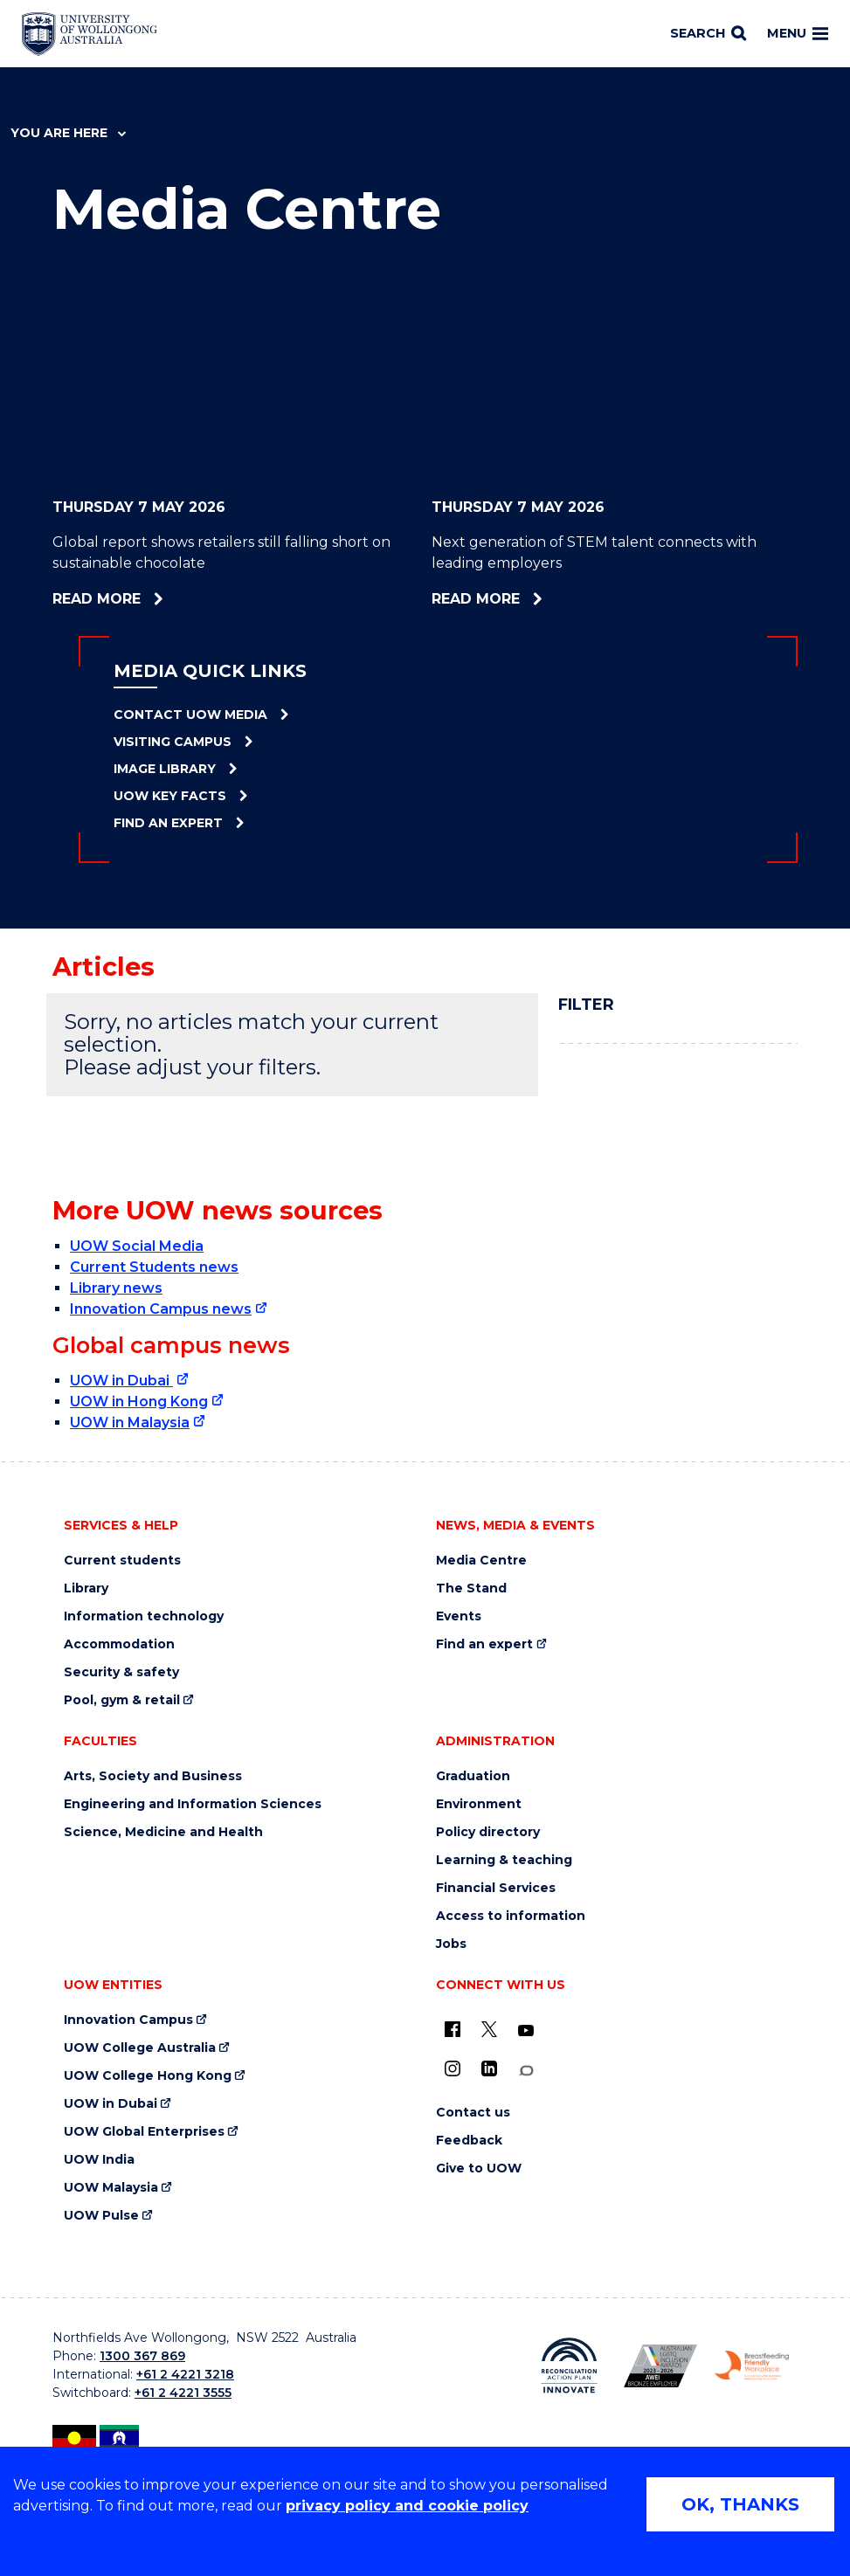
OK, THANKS (740, 2504)
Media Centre (481, 1560)
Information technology (144, 1616)
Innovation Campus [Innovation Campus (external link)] (128, 2020)
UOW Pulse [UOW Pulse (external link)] (101, 2215)
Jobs (451, 1944)
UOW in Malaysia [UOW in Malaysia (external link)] (130, 1422)
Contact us (473, 2112)
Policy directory (488, 1832)
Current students (122, 1560)
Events (458, 1616)
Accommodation (119, 1644)
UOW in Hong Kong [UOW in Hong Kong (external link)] (139, 1401)
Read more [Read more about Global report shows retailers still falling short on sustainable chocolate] (147, 599)
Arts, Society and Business (153, 1776)
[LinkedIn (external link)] (489, 2068)
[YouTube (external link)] (525, 2031)
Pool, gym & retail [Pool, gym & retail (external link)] (122, 1700)
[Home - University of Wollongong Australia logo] (89, 34)
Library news (116, 1288)
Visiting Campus (173, 741)
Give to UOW (479, 2168)
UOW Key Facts (170, 796)
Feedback (469, 2140)
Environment (479, 1804)
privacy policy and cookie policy (407, 2505)
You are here (68, 133)
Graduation (473, 1776)
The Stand (471, 1588)
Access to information (510, 1916)
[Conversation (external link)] (525, 2070)
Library (86, 1588)
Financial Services (496, 1888)
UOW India (99, 2159)
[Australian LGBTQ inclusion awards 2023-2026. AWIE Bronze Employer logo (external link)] (661, 2366)
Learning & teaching (504, 1860)
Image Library (165, 769)
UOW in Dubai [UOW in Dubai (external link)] (121, 1380)
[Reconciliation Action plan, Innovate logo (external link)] (569, 2365)
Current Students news (154, 1267)
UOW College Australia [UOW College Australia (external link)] (140, 2048)
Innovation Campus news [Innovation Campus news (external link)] (161, 1309)
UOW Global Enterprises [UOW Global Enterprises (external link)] (144, 2131)
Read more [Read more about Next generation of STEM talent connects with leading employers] (523, 599)
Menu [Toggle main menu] (797, 33)
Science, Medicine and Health (163, 1832)
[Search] (708, 34)
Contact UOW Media (190, 714)
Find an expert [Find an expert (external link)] (484, 1644)
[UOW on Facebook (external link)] (452, 2029)
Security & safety (121, 1672)
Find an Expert (168, 823)
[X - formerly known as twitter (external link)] (489, 2029)
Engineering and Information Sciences (192, 1804)
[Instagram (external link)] (452, 2068)
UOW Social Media (137, 1246)
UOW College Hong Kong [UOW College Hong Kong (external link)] (148, 2075)
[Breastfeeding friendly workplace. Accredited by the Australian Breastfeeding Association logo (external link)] (752, 2365)
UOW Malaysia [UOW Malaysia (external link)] (111, 2187)
